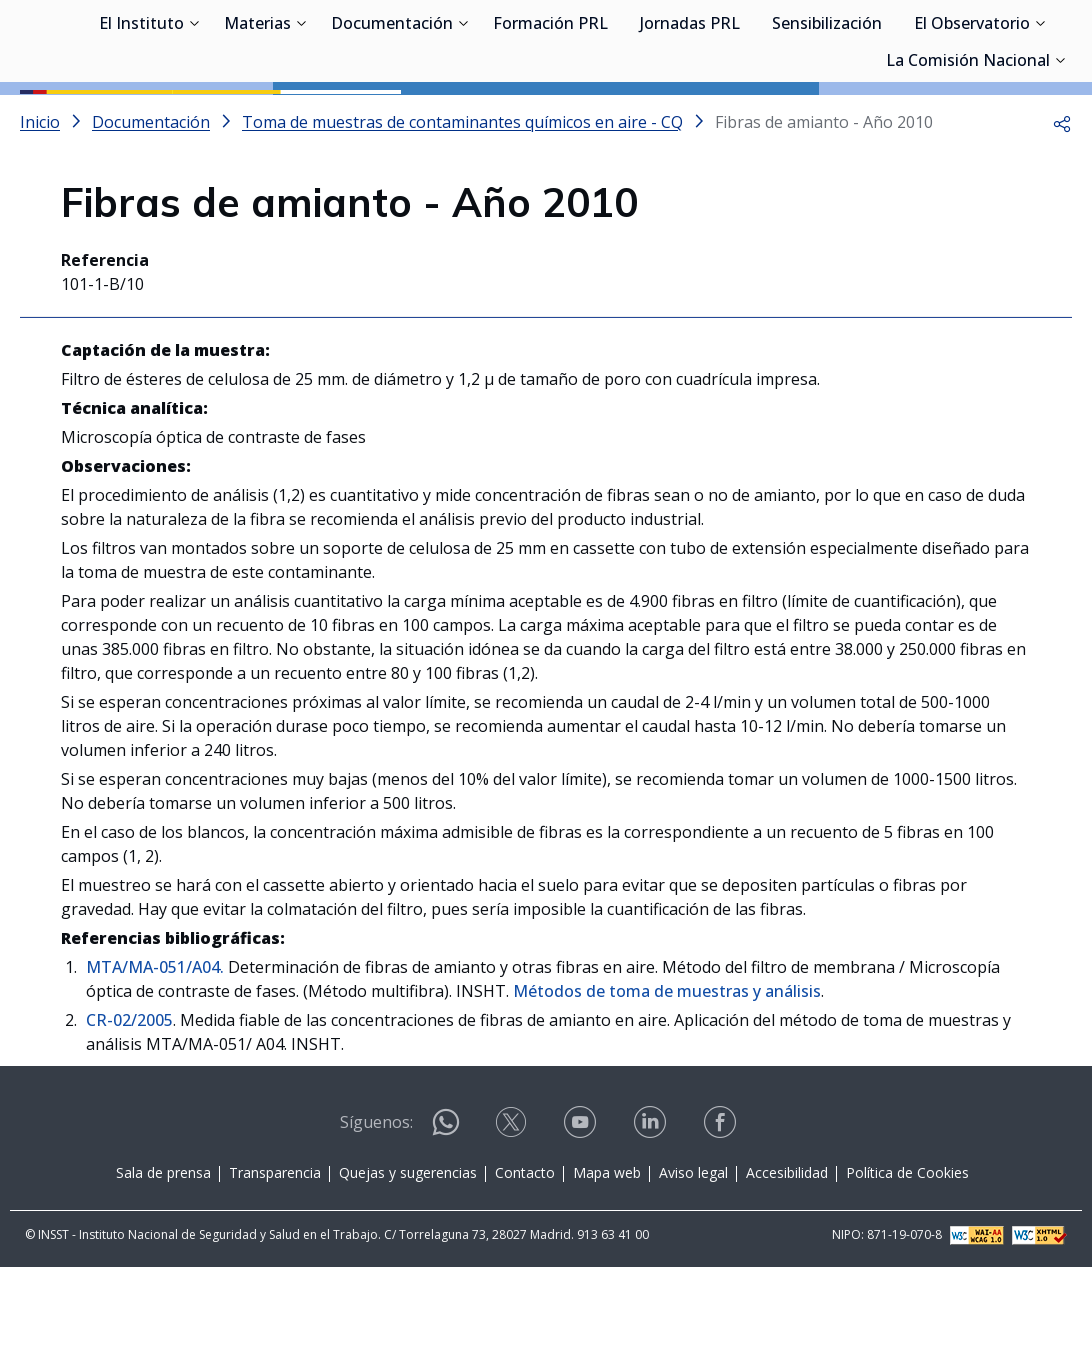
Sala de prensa (163, 1262)
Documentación (392, 120)
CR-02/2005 (129, 1110)
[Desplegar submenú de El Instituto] (194, 118)
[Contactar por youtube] (582, 1218)
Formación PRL (550, 120)
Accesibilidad (787, 1262)
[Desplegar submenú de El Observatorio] (1040, 118)
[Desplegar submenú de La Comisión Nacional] (1060, 155)
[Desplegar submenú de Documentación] (463, 118)
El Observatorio (972, 120)
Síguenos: (376, 1212)
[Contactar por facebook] (722, 1218)
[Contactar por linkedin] (652, 1218)
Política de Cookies (907, 1262)
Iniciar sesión (996, 45)
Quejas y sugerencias (408, 1262)
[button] (1062, 212)
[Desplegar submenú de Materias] (301, 118)
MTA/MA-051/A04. (155, 1057)
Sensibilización (827, 120)
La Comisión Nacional (968, 157)
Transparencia (275, 1262)
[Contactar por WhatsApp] (446, 1220)
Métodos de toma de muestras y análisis (667, 1081)
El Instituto (141, 120)
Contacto (525, 1262)
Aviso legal (693, 1262)
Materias (257, 120)
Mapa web (607, 1262)
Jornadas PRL (690, 120)
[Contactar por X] (513, 1218)
